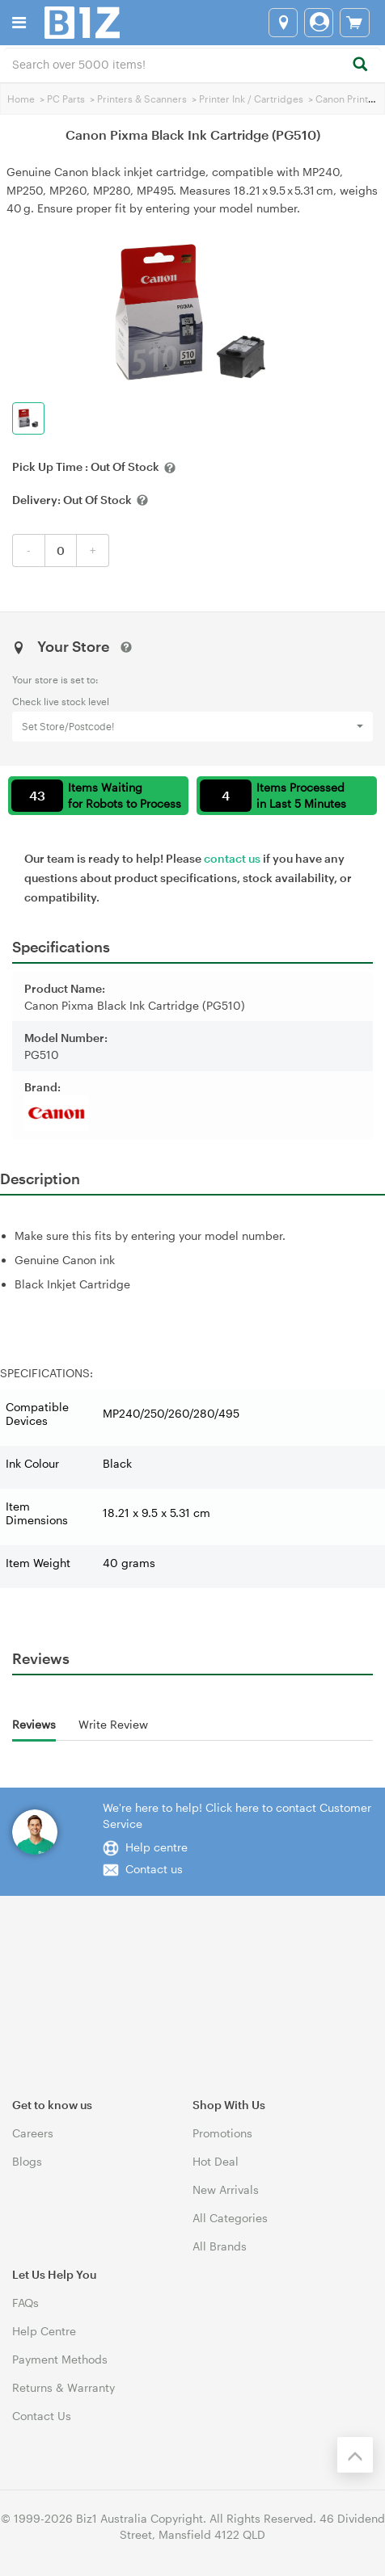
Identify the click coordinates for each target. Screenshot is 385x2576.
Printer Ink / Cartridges (251, 98)
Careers (32, 2133)
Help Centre (44, 2331)
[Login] (318, 22)
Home (21, 98)
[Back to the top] (355, 2455)
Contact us (154, 1869)
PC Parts (66, 98)
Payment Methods (60, 2359)
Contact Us (41, 2416)
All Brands (219, 2246)
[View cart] (355, 22)
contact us (232, 858)
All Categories (230, 2218)
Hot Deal (215, 2161)
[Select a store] (283, 22)
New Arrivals (225, 2189)
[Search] (359, 65)
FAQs (25, 2302)
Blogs (27, 2161)
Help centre (156, 1847)
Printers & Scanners (142, 98)
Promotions (222, 2133)
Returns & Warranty (63, 2387)
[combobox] (192, 63)
